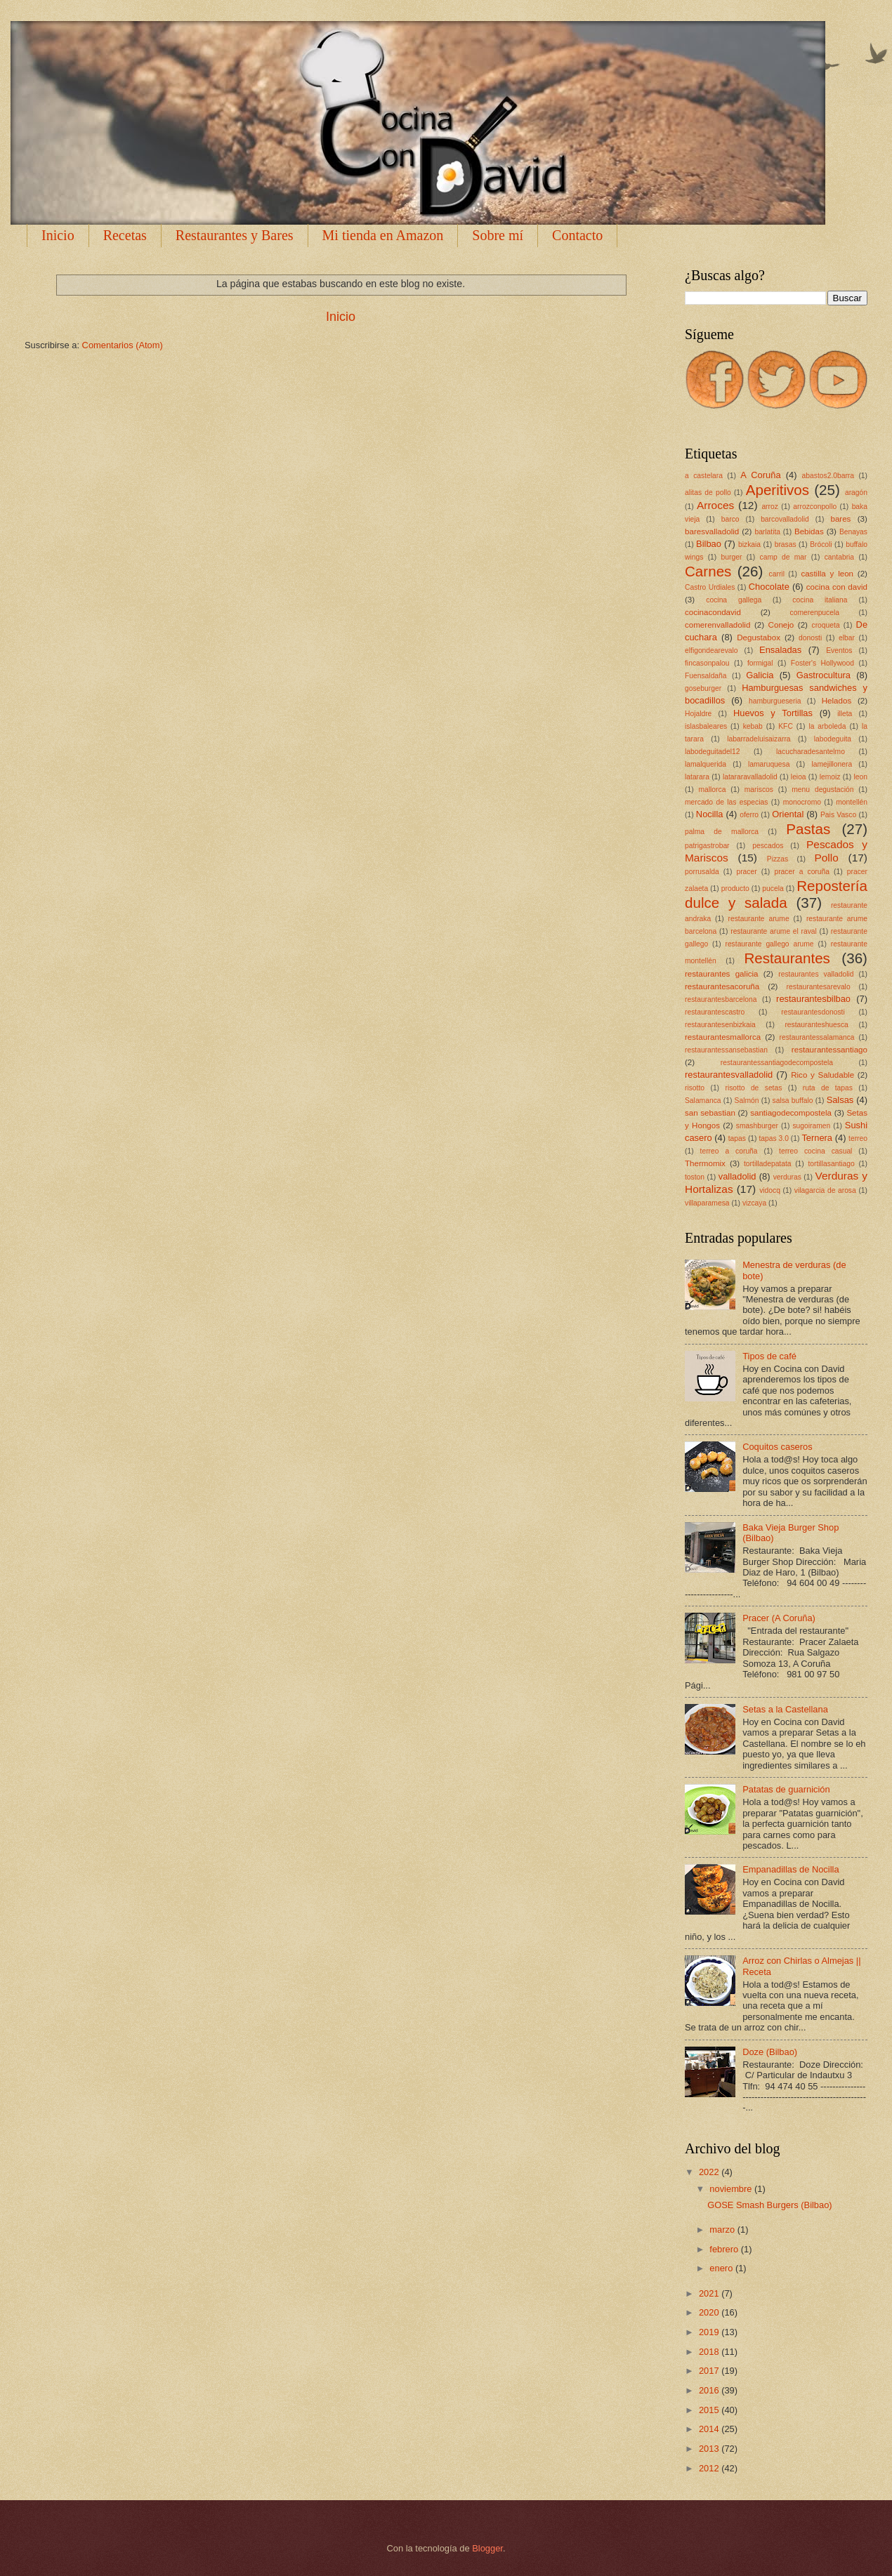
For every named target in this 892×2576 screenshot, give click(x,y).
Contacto (577, 235)
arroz (769, 506)
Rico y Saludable (822, 1075)
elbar (847, 638)
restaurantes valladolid (815, 974)
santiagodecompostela (791, 1113)
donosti (810, 638)
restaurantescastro (715, 1012)
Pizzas (777, 859)
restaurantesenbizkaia (720, 1025)
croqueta (826, 625)
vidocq (769, 1190)
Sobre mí (497, 235)
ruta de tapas (828, 1088)
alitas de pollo (708, 492)
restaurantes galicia (722, 974)
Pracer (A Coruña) (778, 1618)
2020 (710, 2312)
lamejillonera (831, 764)
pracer (746, 872)
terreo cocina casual (815, 1151)
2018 (710, 2351)
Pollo (826, 858)
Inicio (57, 235)
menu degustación (822, 789)
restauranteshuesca (816, 1025)
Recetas (125, 235)
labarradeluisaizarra (758, 739)
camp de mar (783, 557)
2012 (710, 2468)
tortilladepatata (768, 1164)
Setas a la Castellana (785, 1709)
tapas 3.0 (773, 1138)
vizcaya (754, 1203)
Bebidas (809, 531)
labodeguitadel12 (712, 751)
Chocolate (769, 586)
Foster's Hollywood (822, 663)
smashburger (757, 1126)
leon (860, 777)
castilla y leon (827, 573)
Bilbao (708, 544)
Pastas (808, 829)
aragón (856, 492)
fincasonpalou (707, 663)
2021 (710, 2293)
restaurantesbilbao (813, 998)
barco (730, 519)
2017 (710, 2370)
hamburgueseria (775, 701)
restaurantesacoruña (722, 986)
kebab (753, 726)
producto (735, 888)
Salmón (747, 1100)
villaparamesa (707, 1203)
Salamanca (703, 1100)
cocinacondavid (713, 612)
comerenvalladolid (717, 625)
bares (840, 519)
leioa (798, 777)
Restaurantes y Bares (235, 235)
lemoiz (830, 777)
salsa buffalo (793, 1100)
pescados (767, 846)
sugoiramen (811, 1126)
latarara (697, 777)
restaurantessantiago (829, 1049)
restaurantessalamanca (817, 1037)
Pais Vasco (838, 815)
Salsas (840, 1100)
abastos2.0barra (828, 476)
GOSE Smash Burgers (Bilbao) (769, 2205)
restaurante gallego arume (769, 944)
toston (694, 1177)
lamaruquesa (769, 764)
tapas (737, 1138)
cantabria (839, 557)
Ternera (816, 1137)
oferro (749, 815)
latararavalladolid (750, 777)
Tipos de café (769, 1356)
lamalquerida (705, 764)
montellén (851, 802)
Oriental (788, 814)
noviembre (731, 2189)
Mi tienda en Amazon (383, 235)
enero (722, 2268)
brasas (785, 544)
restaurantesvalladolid (729, 1074)
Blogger (487, 2548)
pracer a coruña (801, 872)
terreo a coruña (729, 1151)
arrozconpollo (815, 506)
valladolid (737, 1176)
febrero (724, 2249)
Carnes (708, 571)
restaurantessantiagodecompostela (777, 1062)
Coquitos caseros (777, 1446)
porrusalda (702, 872)
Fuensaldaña (706, 676)
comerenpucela (814, 612)
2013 (710, 2448)
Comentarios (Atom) (122, 345)
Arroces (715, 505)
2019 (710, 2332)
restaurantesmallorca (723, 1037)
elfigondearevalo (711, 650)
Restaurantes (787, 958)
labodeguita (832, 739)
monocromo (802, 802)
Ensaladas (780, 650)
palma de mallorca (722, 831)
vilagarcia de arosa (825, 1190)
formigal (760, 663)
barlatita (767, 532)
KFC (785, 726)
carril (777, 574)
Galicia (759, 675)
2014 (710, 2429)
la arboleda (827, 726)
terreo (857, 1138)
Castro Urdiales (710, 587)
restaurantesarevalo (819, 987)
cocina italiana (819, 600)
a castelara (704, 476)
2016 (710, 2390)
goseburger (703, 688)
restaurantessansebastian (726, 1050)
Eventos (839, 650)
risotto (694, 1088)
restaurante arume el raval (773, 931)
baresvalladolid (712, 531)
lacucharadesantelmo (810, 751)
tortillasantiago (831, 1164)
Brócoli (821, 544)
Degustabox (758, 637)
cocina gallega (733, 600)
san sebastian (710, 1113)
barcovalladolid (785, 519)
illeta (844, 714)
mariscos (759, 789)
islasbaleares (706, 726)
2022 (710, 2172)
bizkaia (749, 544)
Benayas (853, 532)
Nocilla (709, 814)
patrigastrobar (707, 846)
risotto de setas (753, 1088)
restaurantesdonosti (812, 1012)
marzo (723, 2229)
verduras (787, 1177)
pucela (772, 888)
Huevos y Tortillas (773, 713)
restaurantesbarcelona (720, 999)
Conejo (781, 625)
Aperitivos (777, 490)
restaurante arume (758, 919)
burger (731, 557)
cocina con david (836, 587)
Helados (836, 700)
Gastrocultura (823, 675)
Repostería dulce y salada (776, 894)
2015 (710, 2410)
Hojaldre (698, 714)
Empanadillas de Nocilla (790, 1869)
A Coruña (760, 475)
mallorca (712, 789)
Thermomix (705, 1163)
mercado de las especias (726, 802)
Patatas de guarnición (786, 1789)
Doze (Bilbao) (769, 2052)
